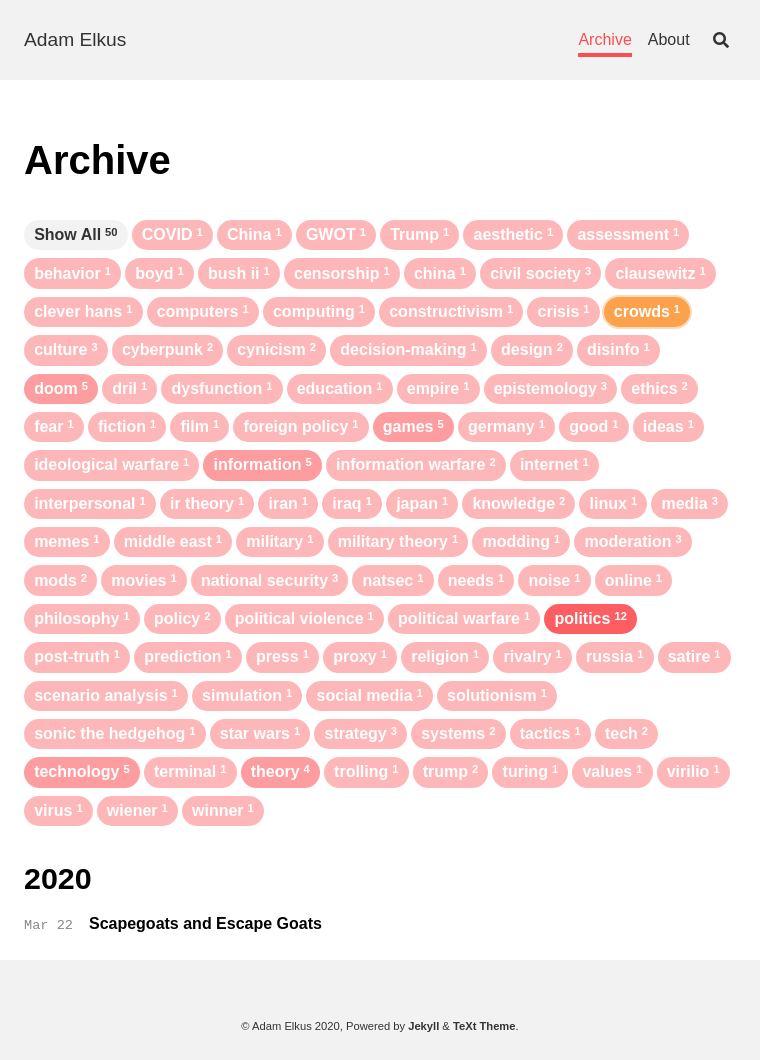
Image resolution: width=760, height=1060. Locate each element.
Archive (604, 39)
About (669, 39)
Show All (75, 234)
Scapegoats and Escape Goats (205, 923)
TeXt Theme (484, 1026)
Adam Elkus (75, 39)
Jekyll (423, 1026)
